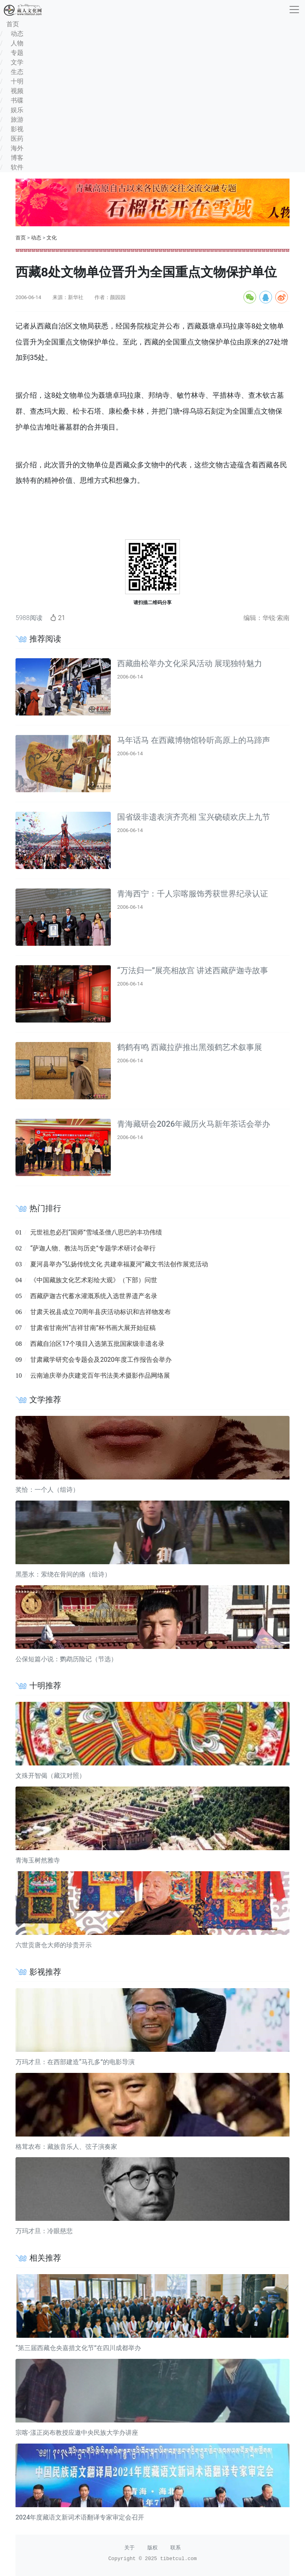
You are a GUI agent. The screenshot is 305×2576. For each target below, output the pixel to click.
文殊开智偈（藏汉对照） (50, 1775)
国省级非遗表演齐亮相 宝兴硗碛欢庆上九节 (193, 817)
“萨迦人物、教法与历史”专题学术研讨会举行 (92, 1248)
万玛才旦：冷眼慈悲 (44, 2231)
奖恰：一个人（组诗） (47, 1489)
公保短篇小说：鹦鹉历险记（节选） (66, 1659)
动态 (36, 238)
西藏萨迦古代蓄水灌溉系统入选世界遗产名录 (93, 1296)
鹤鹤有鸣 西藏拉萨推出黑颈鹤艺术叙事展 (189, 1047)
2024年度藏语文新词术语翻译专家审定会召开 (79, 2517)
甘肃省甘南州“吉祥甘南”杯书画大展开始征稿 (92, 1328)
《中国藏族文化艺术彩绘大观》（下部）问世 (93, 1280)
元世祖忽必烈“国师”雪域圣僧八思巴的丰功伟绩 (96, 1232)
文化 (51, 238)
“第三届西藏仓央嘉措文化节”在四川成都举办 (78, 2348)
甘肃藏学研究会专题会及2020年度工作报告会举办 (101, 1359)
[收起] (294, 9)
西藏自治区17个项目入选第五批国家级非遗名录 (97, 1343)
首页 (20, 238)
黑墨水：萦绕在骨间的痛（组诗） (63, 1574)
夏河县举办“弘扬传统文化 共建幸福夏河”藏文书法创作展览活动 (119, 1264)
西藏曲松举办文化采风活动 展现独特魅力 (189, 663)
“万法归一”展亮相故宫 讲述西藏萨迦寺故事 (192, 970)
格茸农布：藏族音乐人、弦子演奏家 (66, 2146)
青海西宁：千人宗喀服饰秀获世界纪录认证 (192, 893)
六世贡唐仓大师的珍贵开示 (53, 1945)
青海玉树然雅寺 (37, 1860)
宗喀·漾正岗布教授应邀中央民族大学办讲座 (76, 2432)
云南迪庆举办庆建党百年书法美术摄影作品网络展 (100, 1375)
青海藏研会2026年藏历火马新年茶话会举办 (193, 1124)
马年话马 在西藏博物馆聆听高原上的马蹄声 (193, 740)
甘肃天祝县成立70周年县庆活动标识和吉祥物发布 (100, 1312)
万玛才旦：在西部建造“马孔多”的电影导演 (75, 2062)
